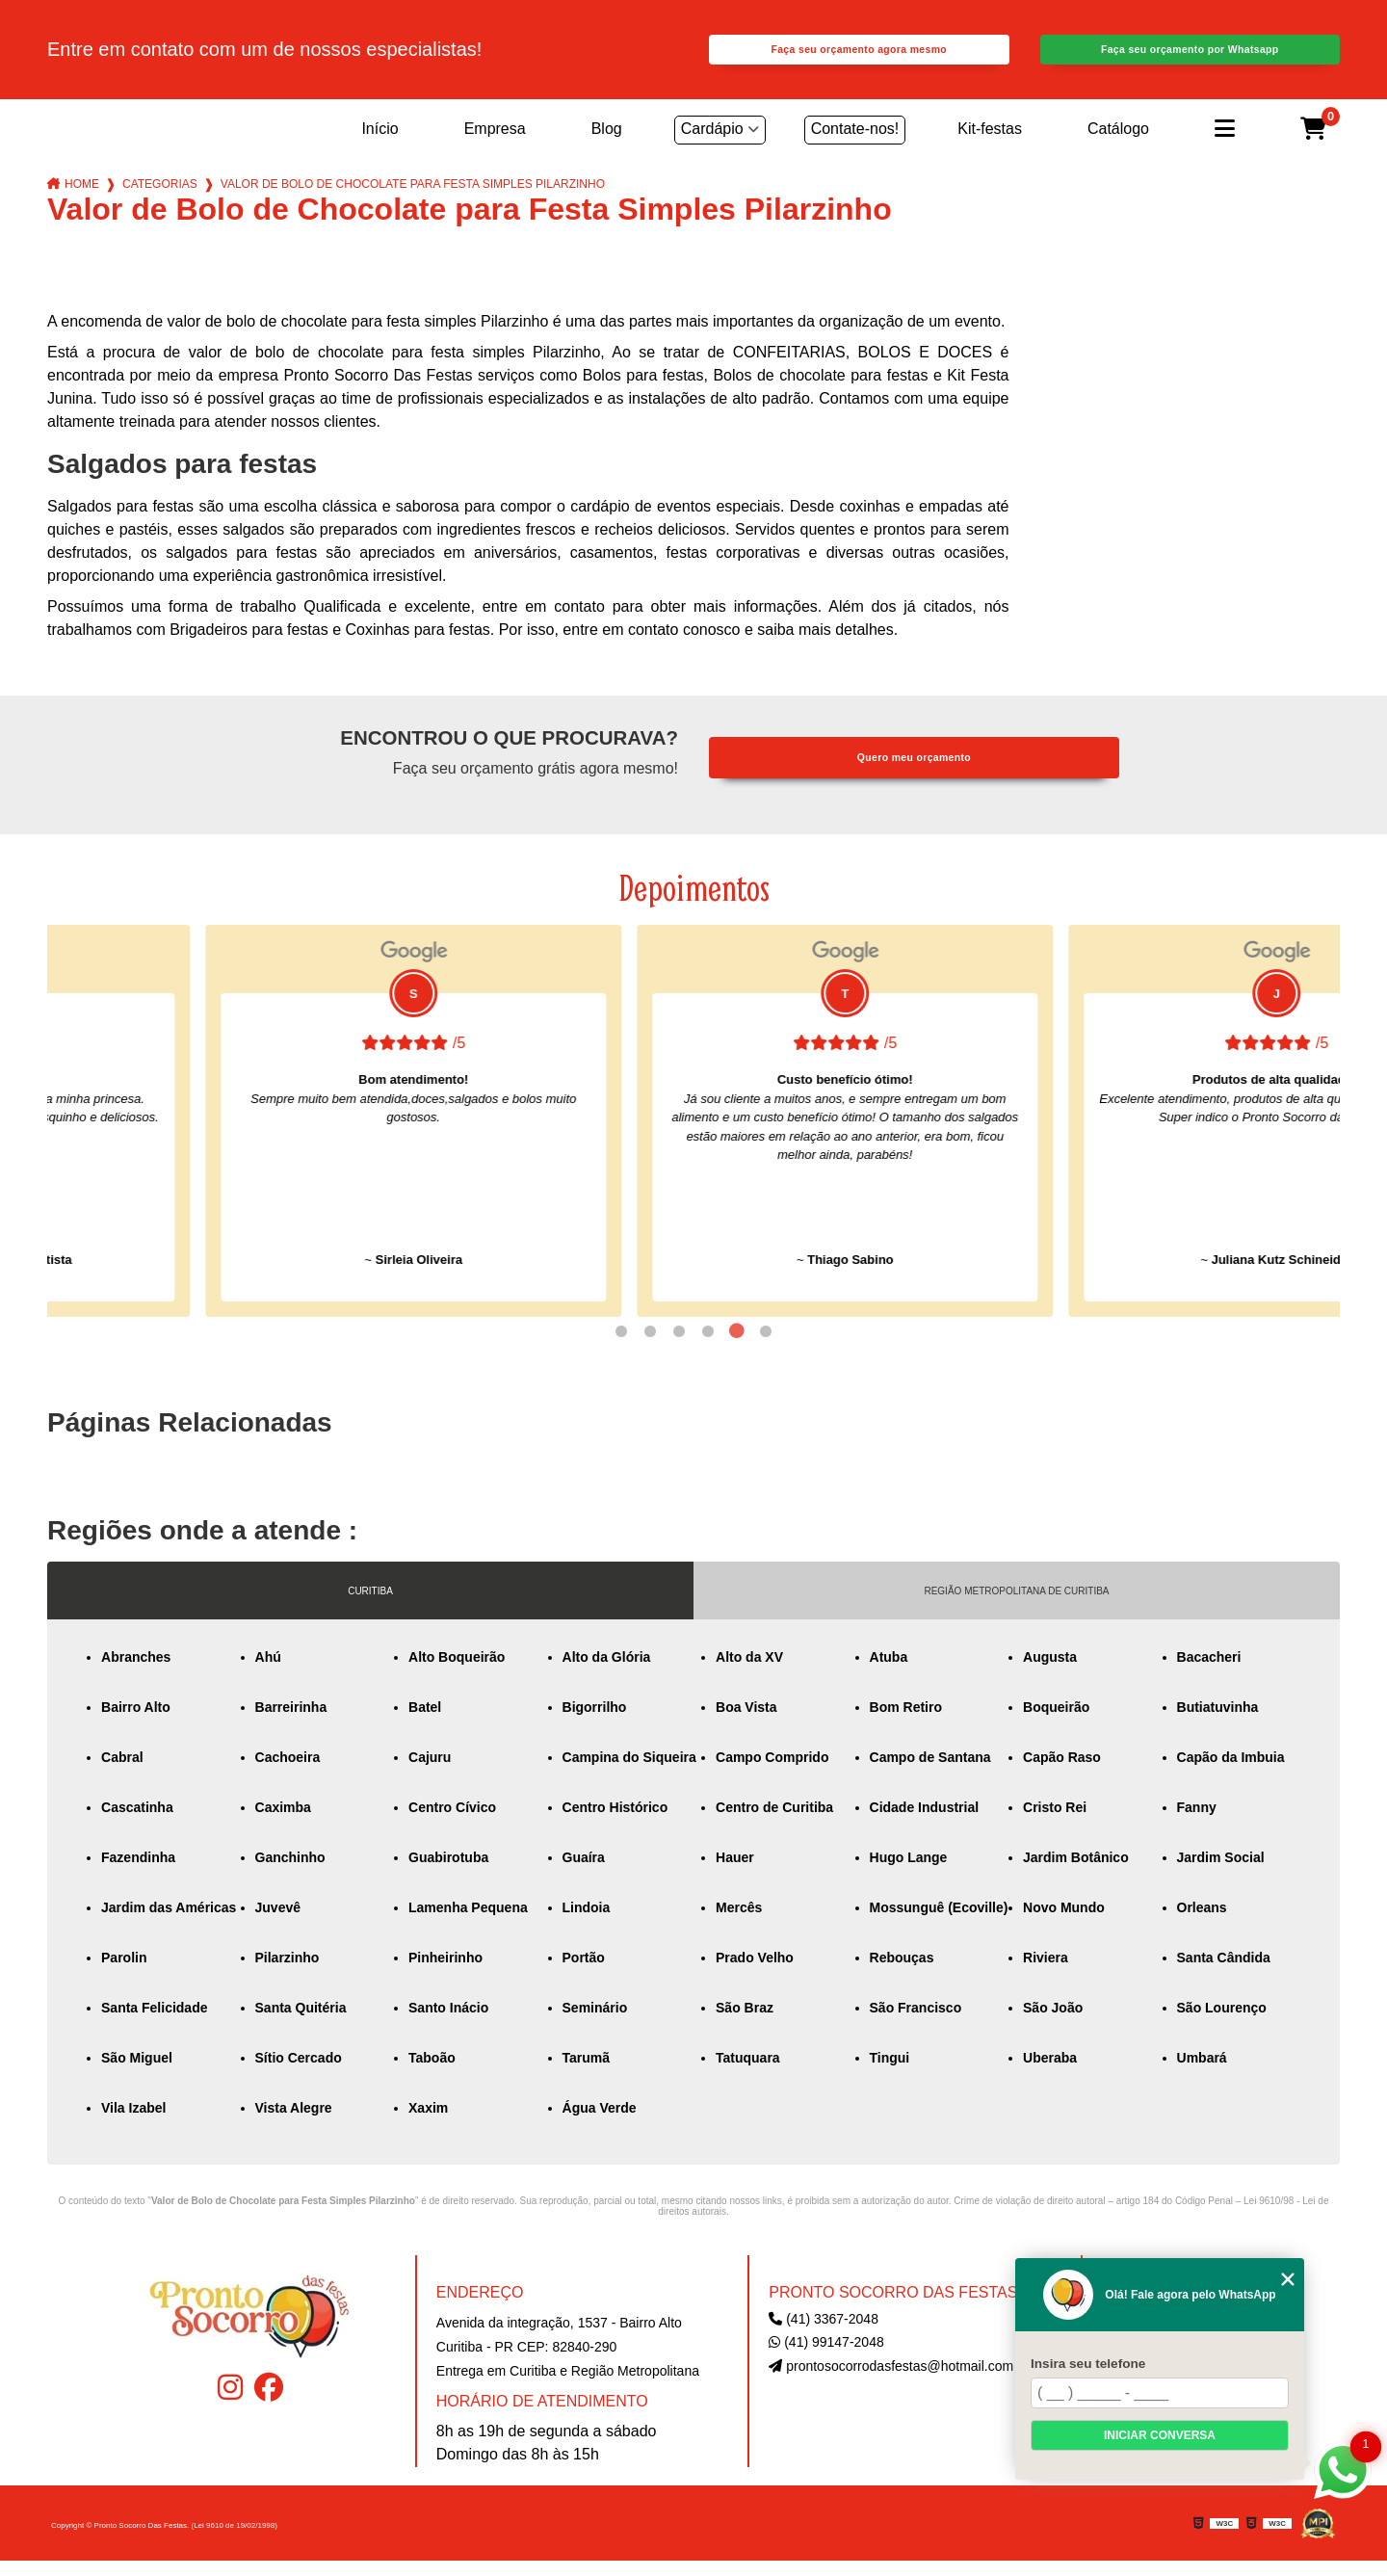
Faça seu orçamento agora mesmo (859, 57)
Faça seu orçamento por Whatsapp (1189, 57)
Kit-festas (989, 144)
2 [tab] (650, 1346)
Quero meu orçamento (914, 773)
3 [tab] (679, 1346)
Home (82, 199)
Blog (606, 144)
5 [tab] (736, 1346)
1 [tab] (621, 1346)
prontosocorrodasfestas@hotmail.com (891, 2381)
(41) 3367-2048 (823, 2334)
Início (379, 144)
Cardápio (712, 144)
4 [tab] (708, 1346)
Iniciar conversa (1160, 2435)
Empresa (495, 144)
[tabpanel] (255, 1136)
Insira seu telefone (1088, 2363)
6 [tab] (765, 1346)
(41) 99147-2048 (826, 2357)
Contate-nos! (855, 144)
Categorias (159, 199)
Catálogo (1118, 144)
